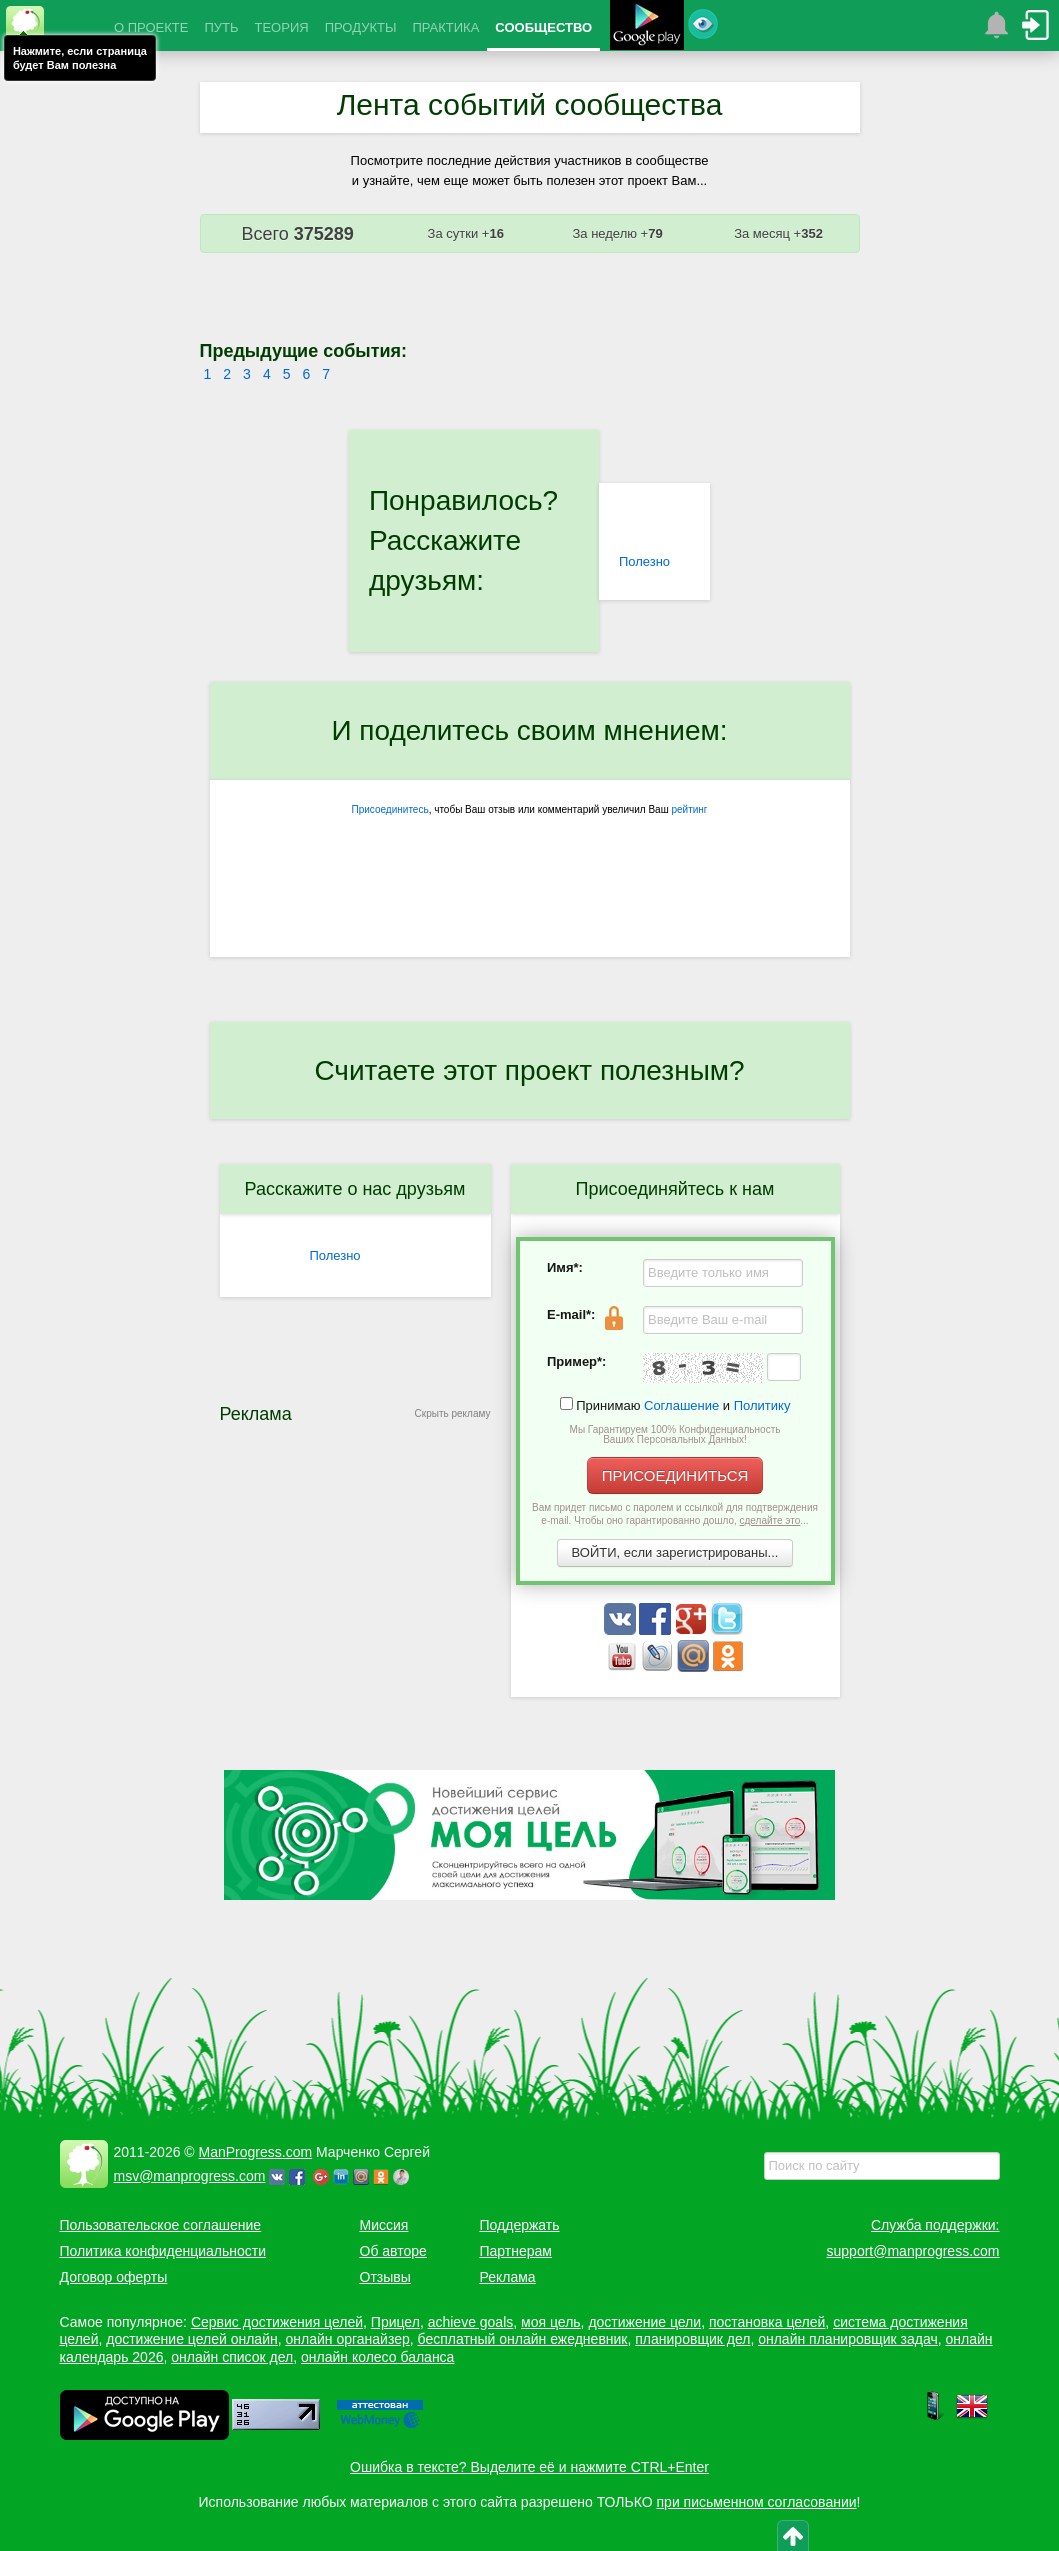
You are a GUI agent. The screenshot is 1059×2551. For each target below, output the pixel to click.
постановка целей (767, 2322)
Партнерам (516, 2251)
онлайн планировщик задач (848, 2339)
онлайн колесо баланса (377, 2357)
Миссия (384, 2225)
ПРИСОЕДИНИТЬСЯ (675, 1475)
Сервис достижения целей (277, 2322)
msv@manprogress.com (190, 2176)
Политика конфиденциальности (163, 2251)
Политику (762, 1405)
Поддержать (520, 2225)
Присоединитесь (390, 809)
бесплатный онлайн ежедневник (523, 2339)
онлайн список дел (232, 2357)
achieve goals (471, 2322)
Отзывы (385, 2277)
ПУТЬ (221, 27)
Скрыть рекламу (453, 1413)
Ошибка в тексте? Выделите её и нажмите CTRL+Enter (529, 2467)
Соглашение (681, 1405)
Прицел (395, 2322)
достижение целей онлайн (191, 2339)
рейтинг (689, 809)
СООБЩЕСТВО (543, 27)
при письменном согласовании (757, 2502)
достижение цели (644, 2322)
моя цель (551, 2322)
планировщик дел (692, 2339)
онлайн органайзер (347, 2339)
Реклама (508, 2277)
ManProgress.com (256, 2152)
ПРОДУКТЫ (361, 27)
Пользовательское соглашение (161, 2225)
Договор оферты (114, 2277)
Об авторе (393, 2251)
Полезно (644, 561)
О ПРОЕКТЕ (151, 27)
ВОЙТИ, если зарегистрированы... (675, 1552)
